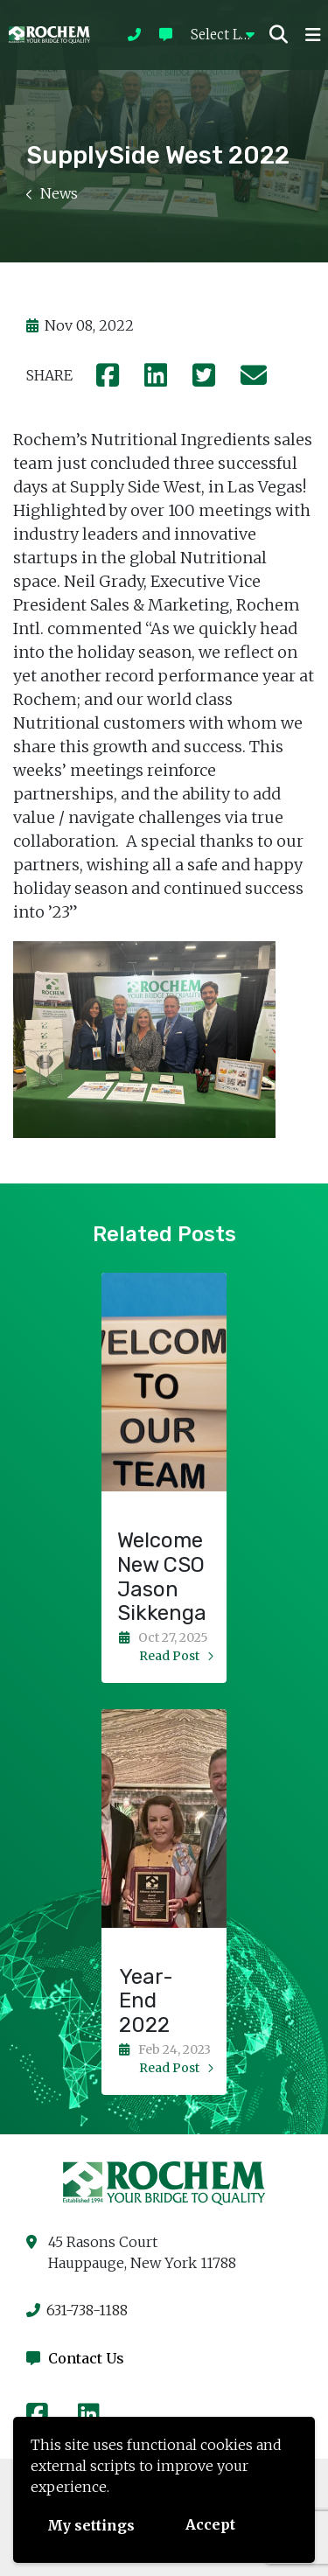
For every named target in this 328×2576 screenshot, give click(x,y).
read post (176, 1656)
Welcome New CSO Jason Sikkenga (161, 1577)
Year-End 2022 (146, 2001)
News (52, 193)
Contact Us (75, 2358)
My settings (91, 2525)
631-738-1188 (77, 2310)
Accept (210, 2524)
